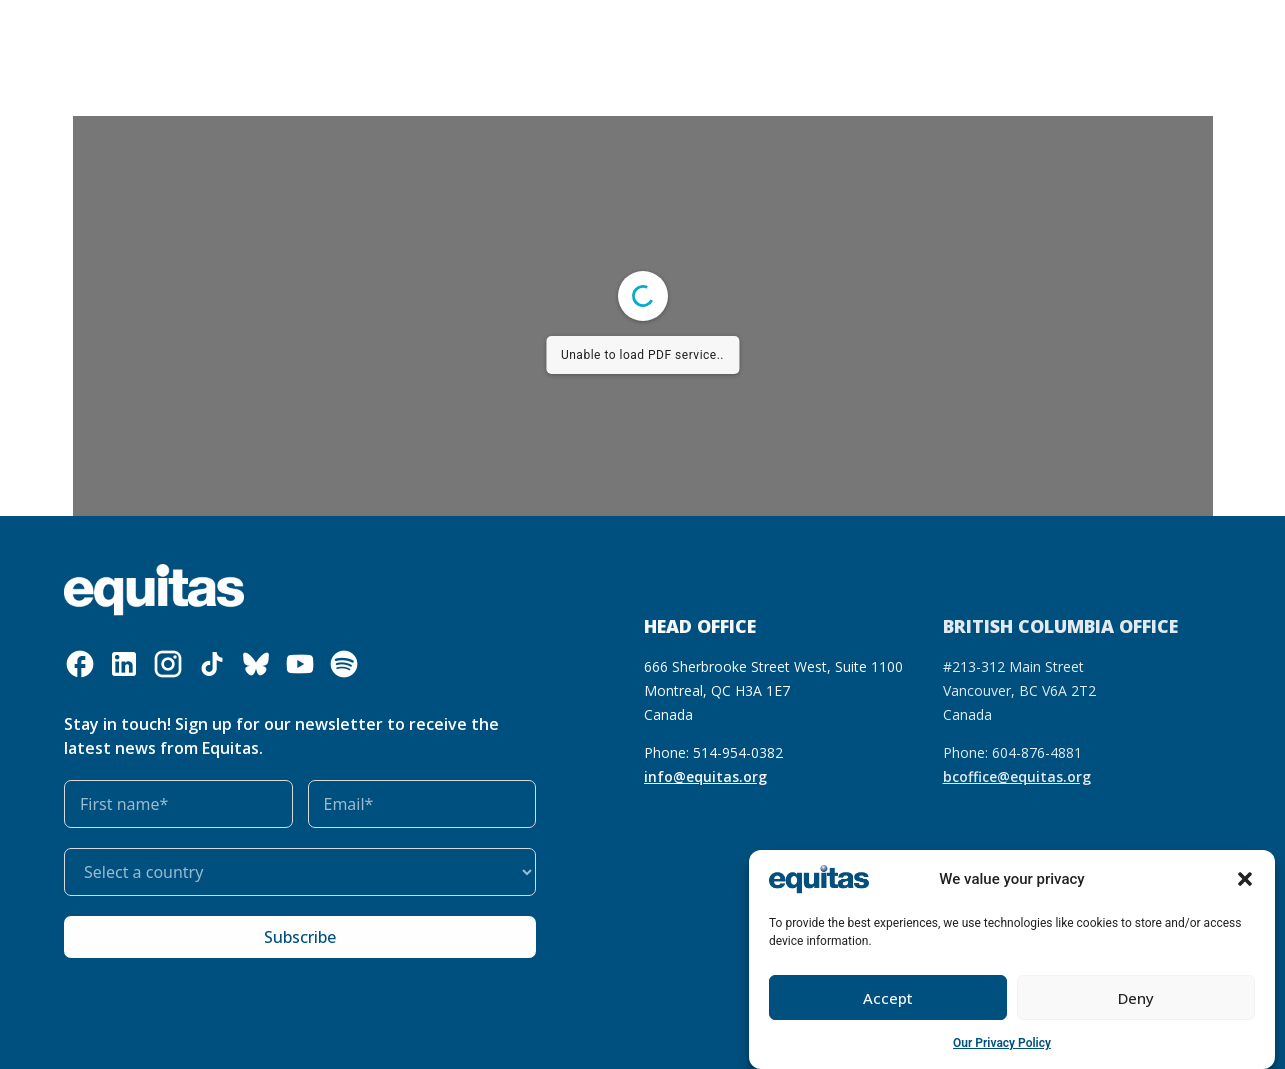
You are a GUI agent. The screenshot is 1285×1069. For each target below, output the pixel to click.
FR (1005, 18)
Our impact (607, 32)
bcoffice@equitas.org (1017, 776)
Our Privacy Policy (1002, 1043)
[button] (1245, 879)
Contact (1036, 46)
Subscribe (300, 937)
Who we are (252, 33)
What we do (378, 33)
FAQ (1043, 18)
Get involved (721, 33)
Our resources (500, 32)
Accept (888, 998)
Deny (1136, 998)
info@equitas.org (705, 776)
